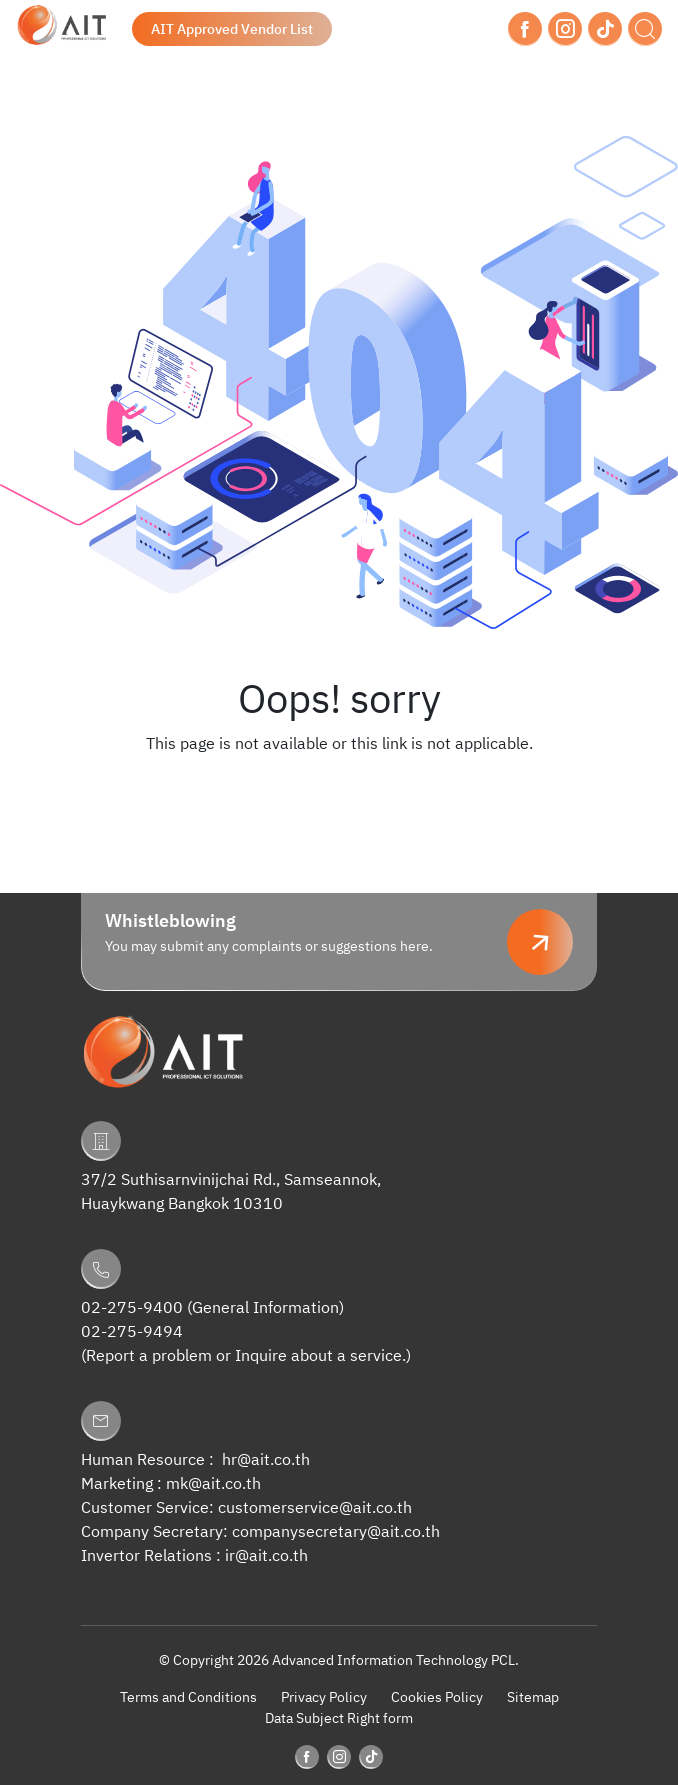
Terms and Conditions (188, 1697)
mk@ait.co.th (213, 1484)
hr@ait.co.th (266, 1460)
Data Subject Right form (339, 1718)
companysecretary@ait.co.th (336, 1532)
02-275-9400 (132, 1308)
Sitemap (533, 1697)
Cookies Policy (437, 1697)
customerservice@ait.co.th (315, 1508)
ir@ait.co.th (266, 1556)
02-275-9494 (132, 1332)
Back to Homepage (339, 785)
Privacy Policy (324, 1697)
